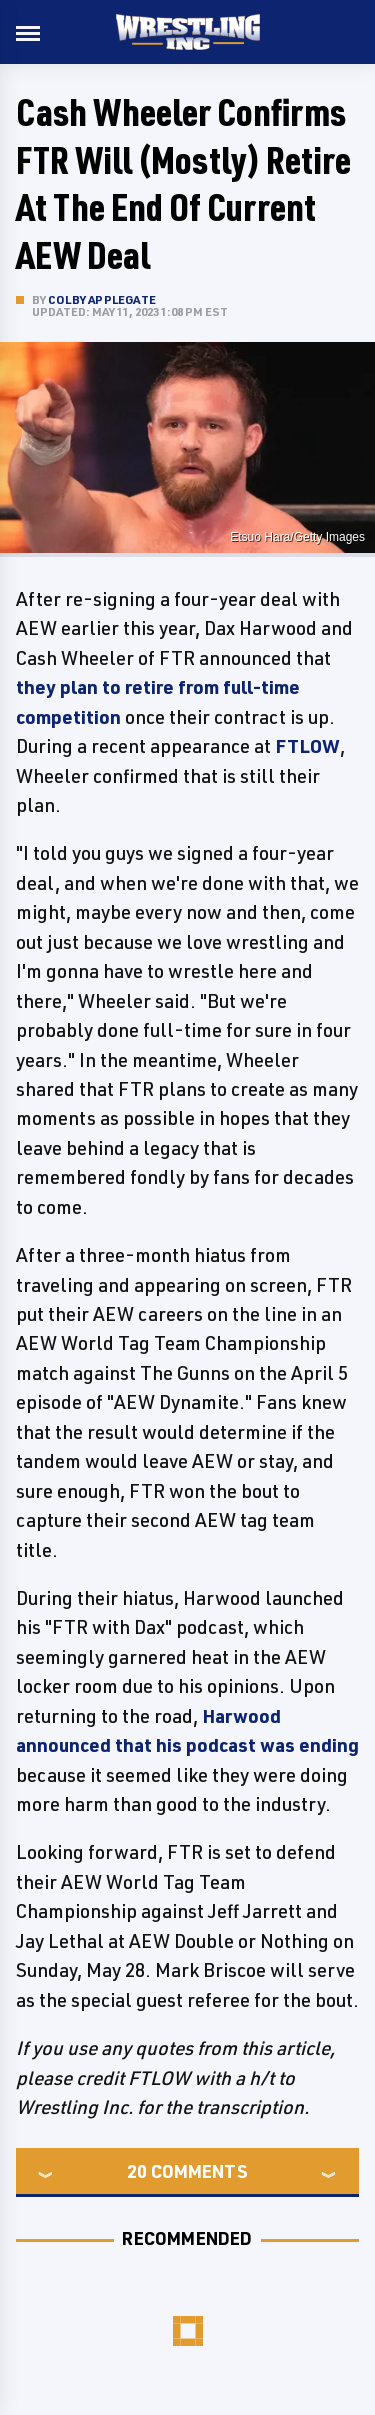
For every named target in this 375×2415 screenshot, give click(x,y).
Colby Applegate (102, 299)
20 (137, 2171)
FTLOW (307, 746)
